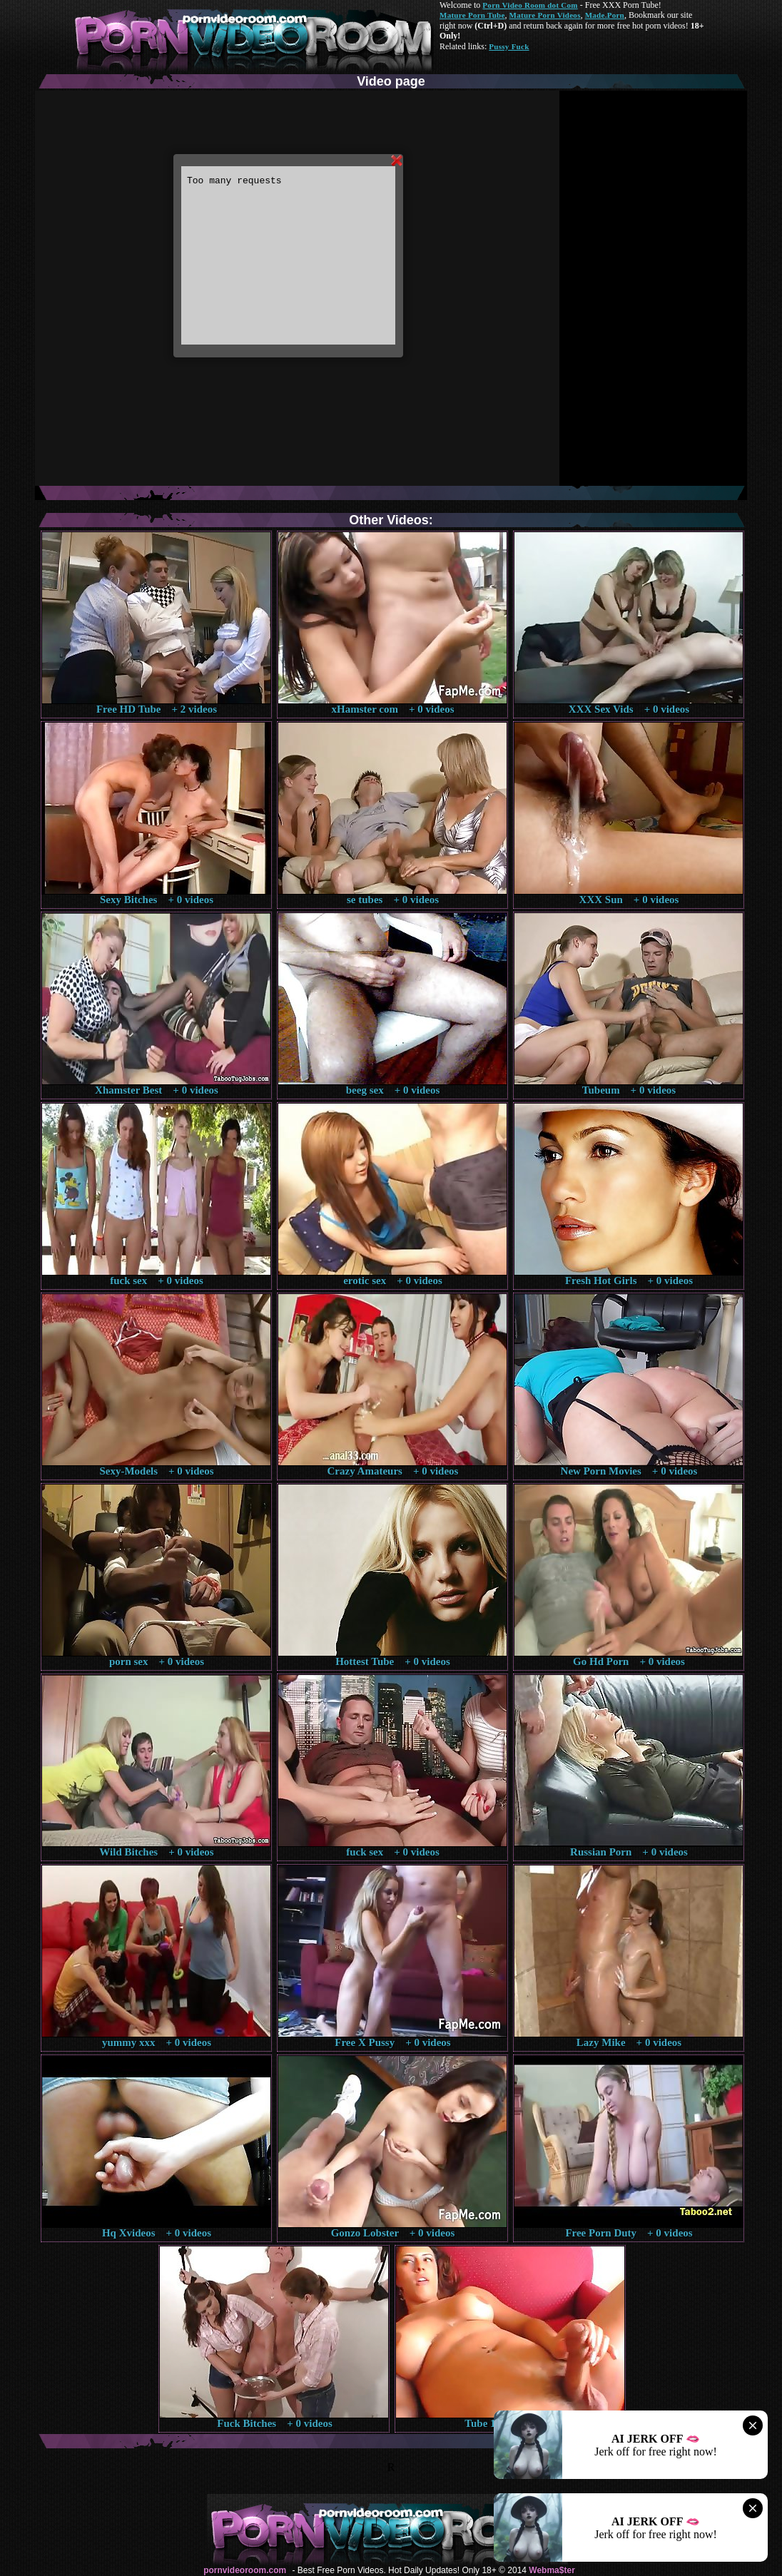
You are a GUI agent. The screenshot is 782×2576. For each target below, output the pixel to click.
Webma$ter (551, 2570)
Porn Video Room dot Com (529, 5)
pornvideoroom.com (244, 2570)
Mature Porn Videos (545, 15)
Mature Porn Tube (472, 15)
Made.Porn (604, 15)
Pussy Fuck (509, 46)
